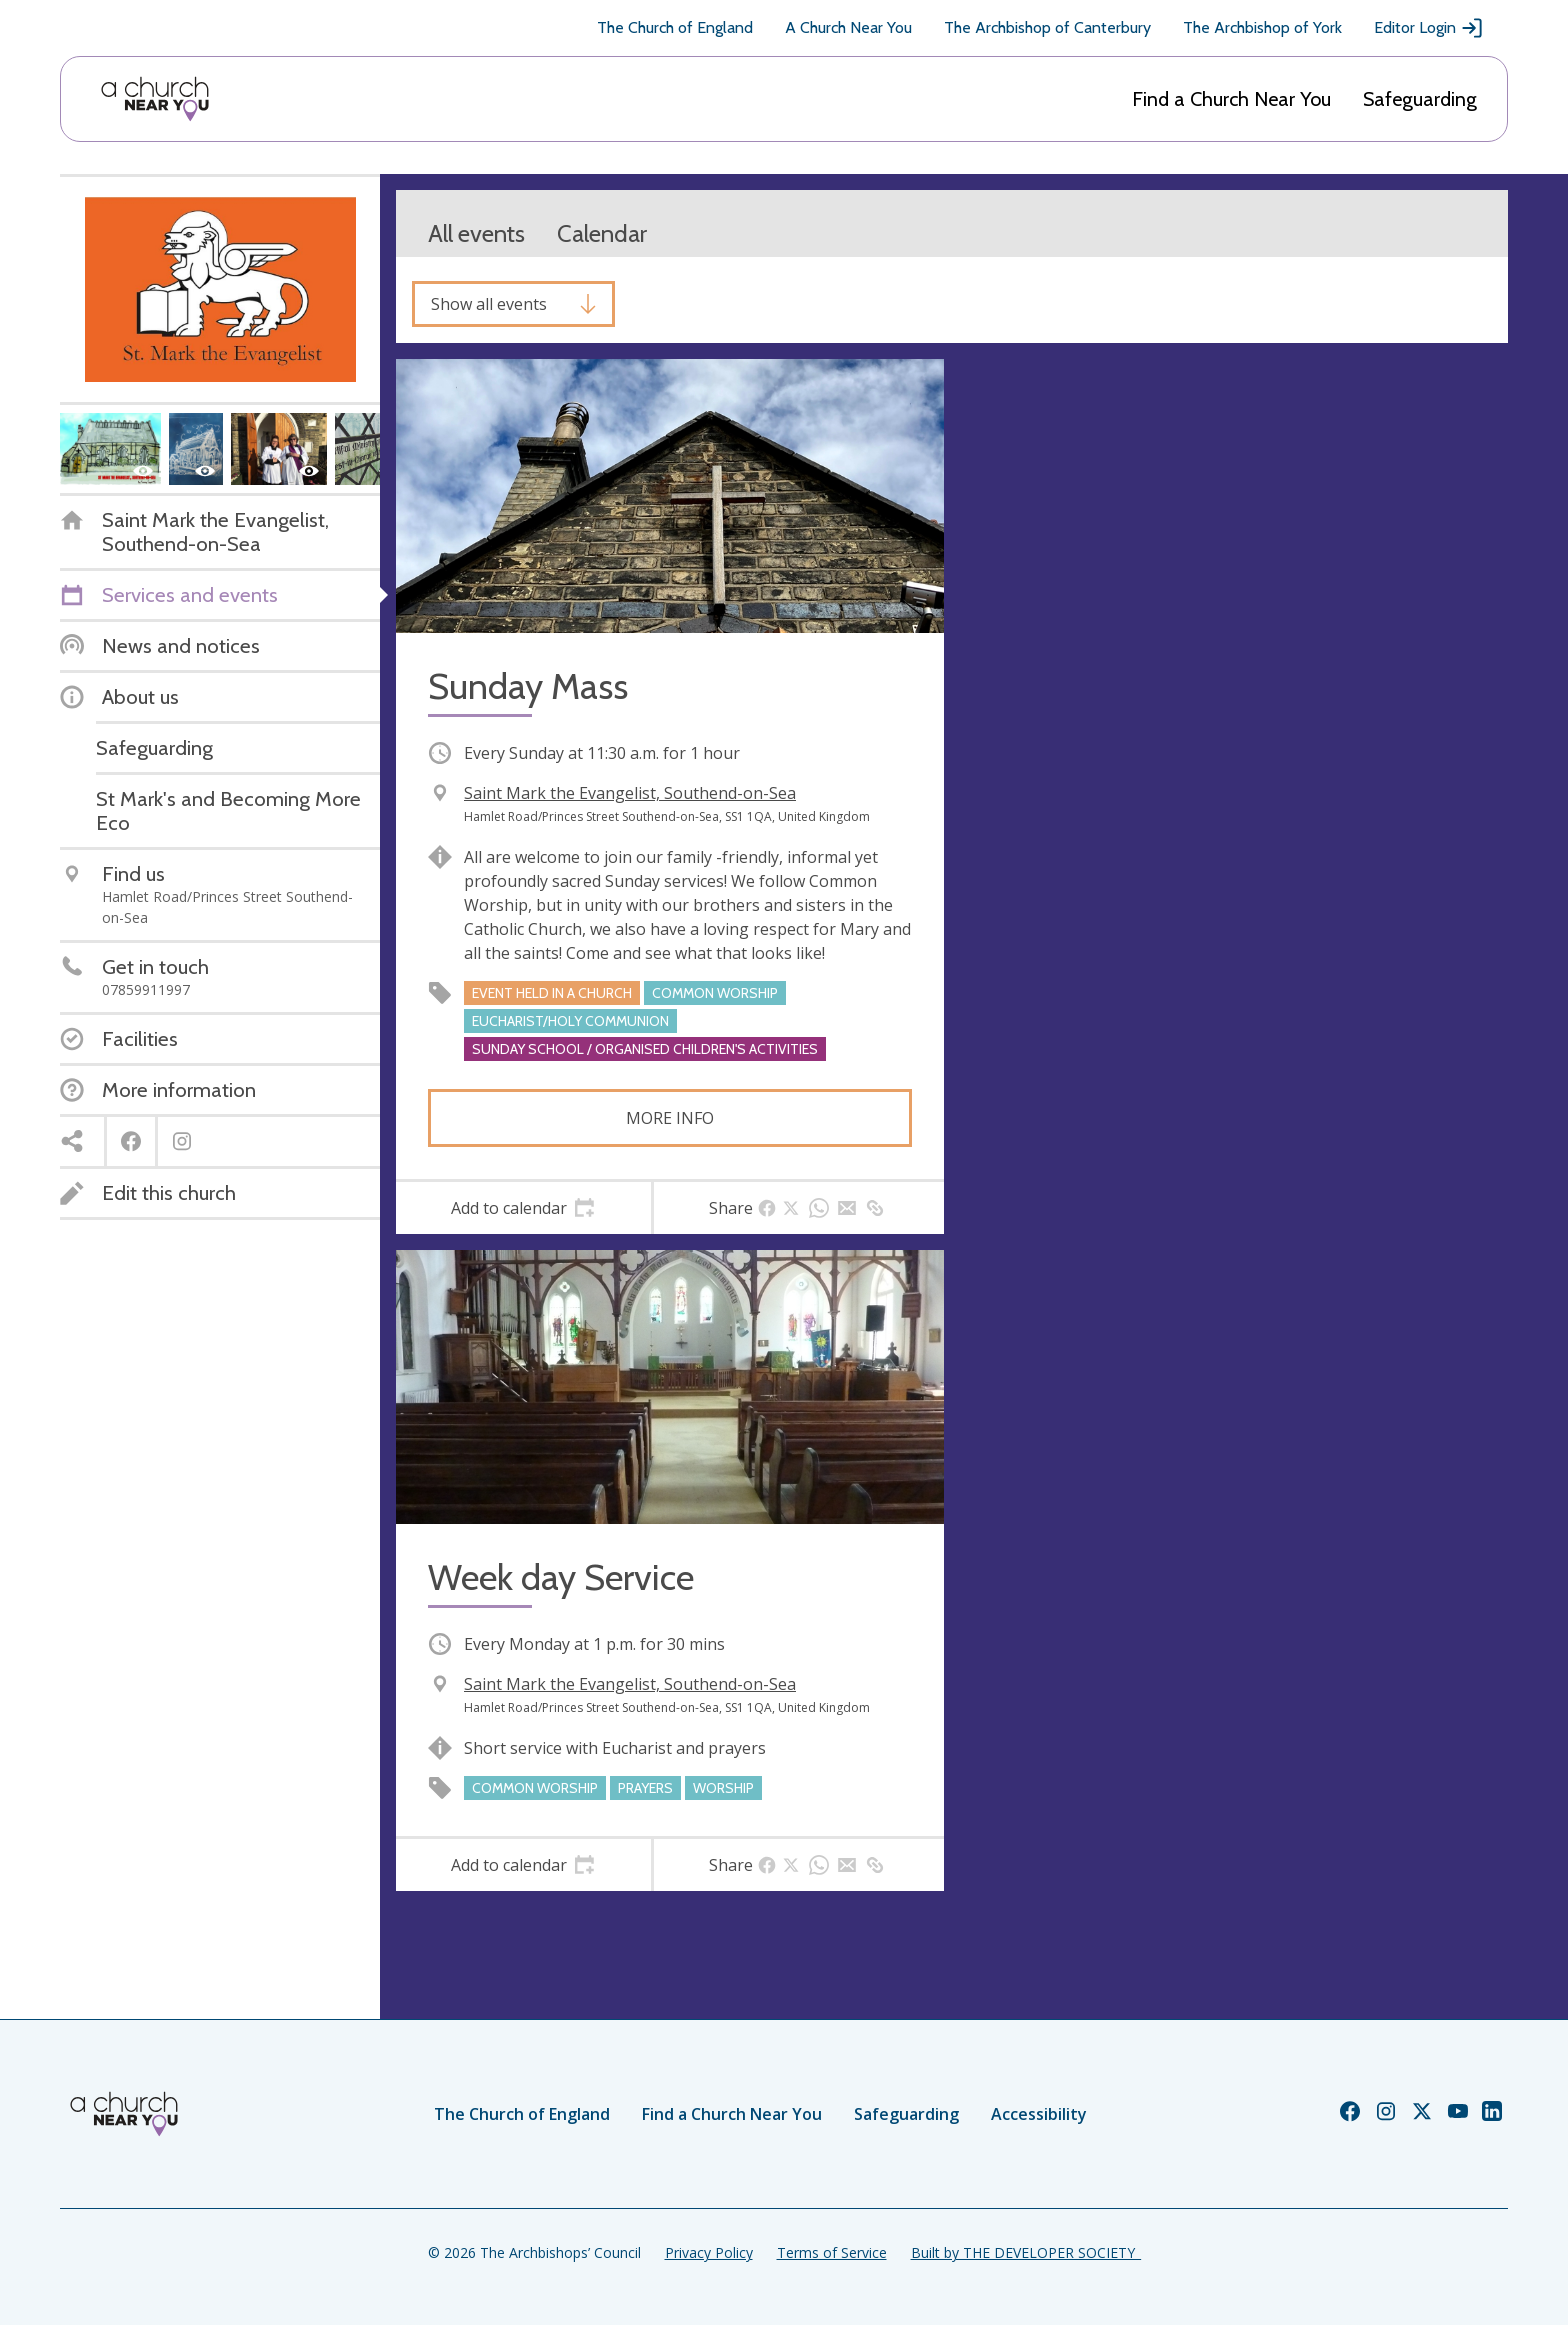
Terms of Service (832, 2252)
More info (670, 1118)
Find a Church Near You (1231, 99)
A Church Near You (848, 27)
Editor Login (1429, 28)
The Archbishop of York (1262, 27)
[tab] (523, 1208)
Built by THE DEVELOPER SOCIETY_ (1026, 2252)
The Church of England (675, 27)
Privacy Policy (709, 2252)
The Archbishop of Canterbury (1047, 27)
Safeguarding (1420, 99)
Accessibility (1039, 2114)
